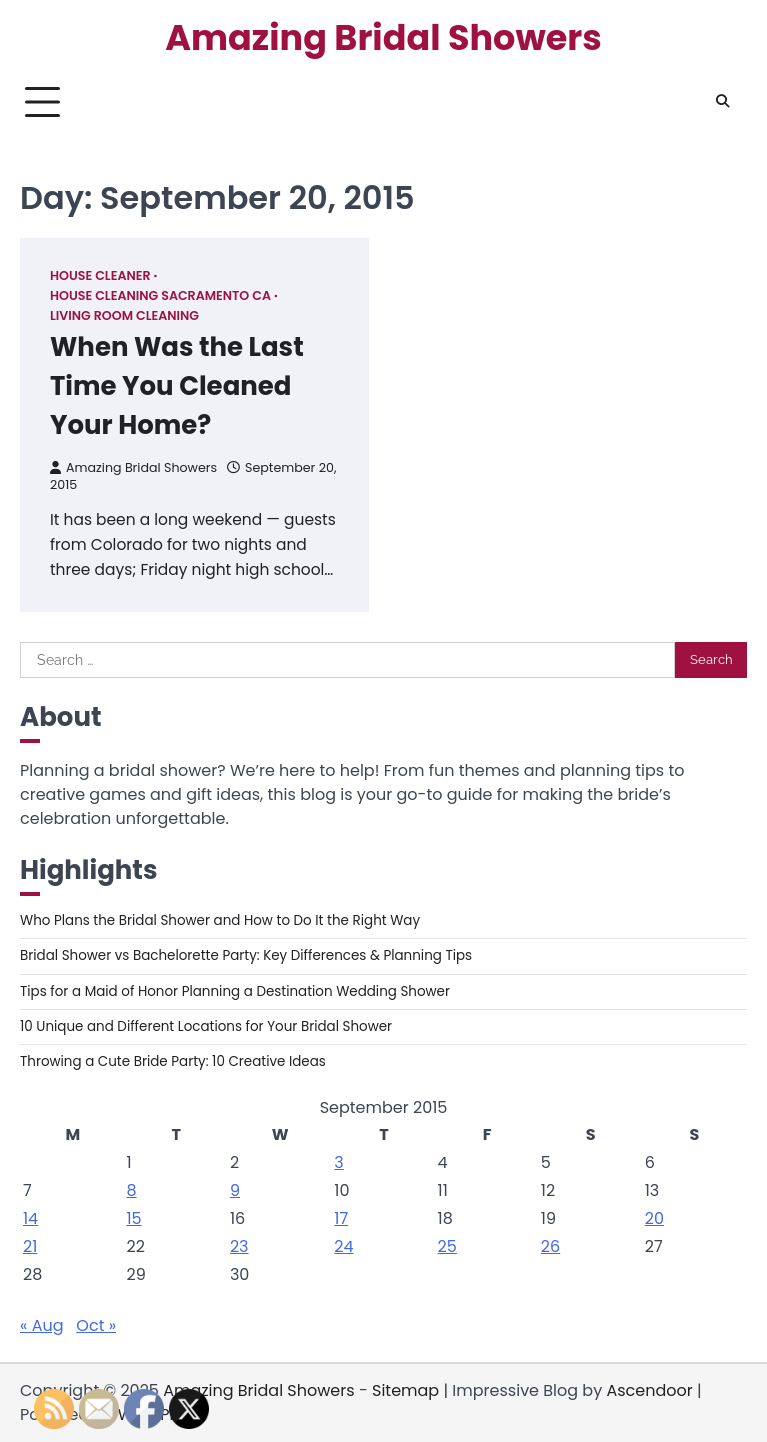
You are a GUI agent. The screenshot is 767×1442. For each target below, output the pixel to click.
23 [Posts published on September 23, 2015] (239, 1246)
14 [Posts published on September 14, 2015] (30, 1218)
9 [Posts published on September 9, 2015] (235, 1190)
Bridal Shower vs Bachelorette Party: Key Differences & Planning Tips (246, 955)
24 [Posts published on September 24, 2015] (343, 1246)
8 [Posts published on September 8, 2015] (131, 1190)
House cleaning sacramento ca (160, 295)
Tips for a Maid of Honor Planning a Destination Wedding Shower (235, 991)
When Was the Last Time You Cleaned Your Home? (177, 386)
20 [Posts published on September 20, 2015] (654, 1218)
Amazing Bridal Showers (383, 38)
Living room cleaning (124, 315)
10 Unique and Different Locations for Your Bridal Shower (206, 1026)
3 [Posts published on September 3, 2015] (338, 1162)
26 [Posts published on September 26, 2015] (550, 1246)
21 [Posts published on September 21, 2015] (30, 1246)
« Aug (42, 1325)
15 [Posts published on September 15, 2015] (133, 1218)
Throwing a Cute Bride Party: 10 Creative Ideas (173, 1061)
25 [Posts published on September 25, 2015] (447, 1246)
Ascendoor (649, 1390)
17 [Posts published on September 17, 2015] (341, 1218)
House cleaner (100, 275)
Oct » (96, 1325)
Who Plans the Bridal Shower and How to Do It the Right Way (220, 920)
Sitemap (405, 1390)
